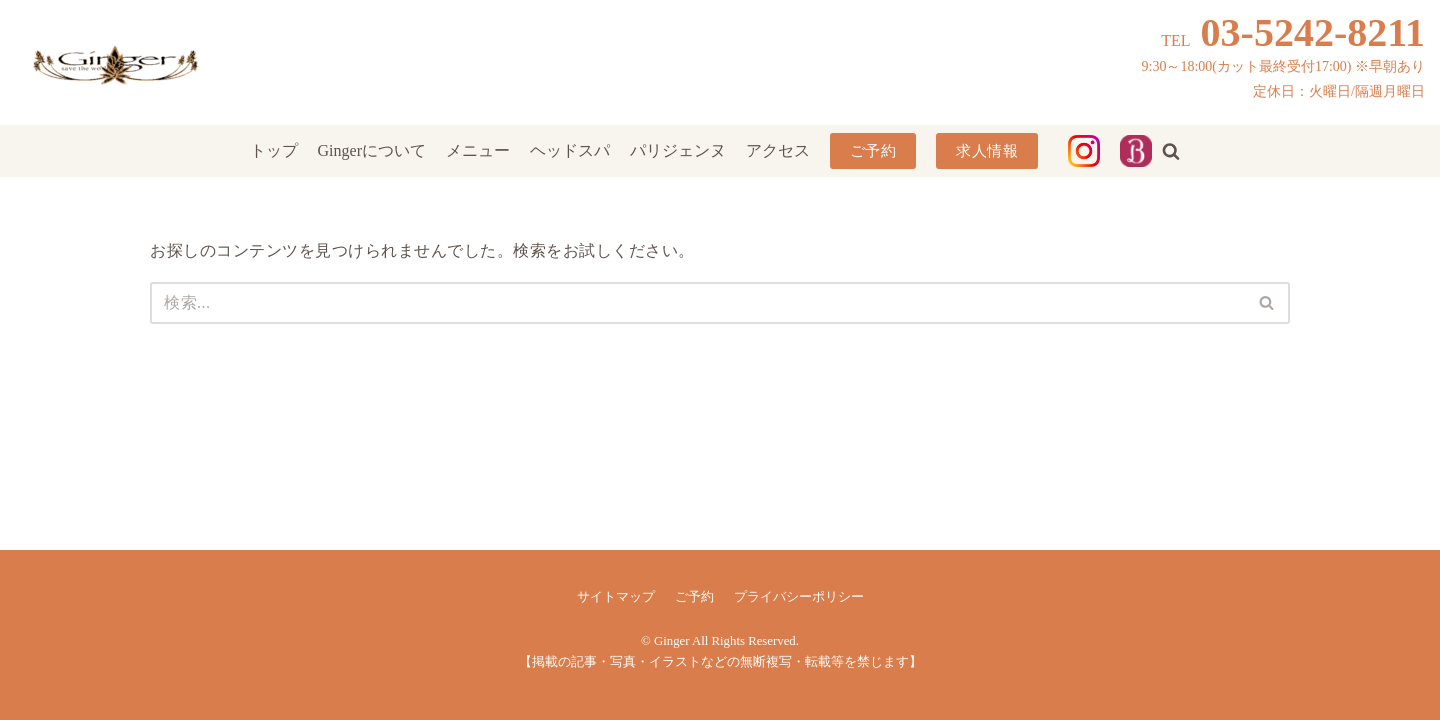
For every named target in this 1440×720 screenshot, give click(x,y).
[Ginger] (115, 63)
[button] (1171, 151)
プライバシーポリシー (799, 597)
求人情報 (987, 151)
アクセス (778, 150)
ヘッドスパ (570, 150)
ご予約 (873, 151)
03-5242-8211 (1313, 32)
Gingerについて (372, 150)
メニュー (478, 150)
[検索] (697, 303)
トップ (274, 150)
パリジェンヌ (678, 150)
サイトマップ (616, 597)
